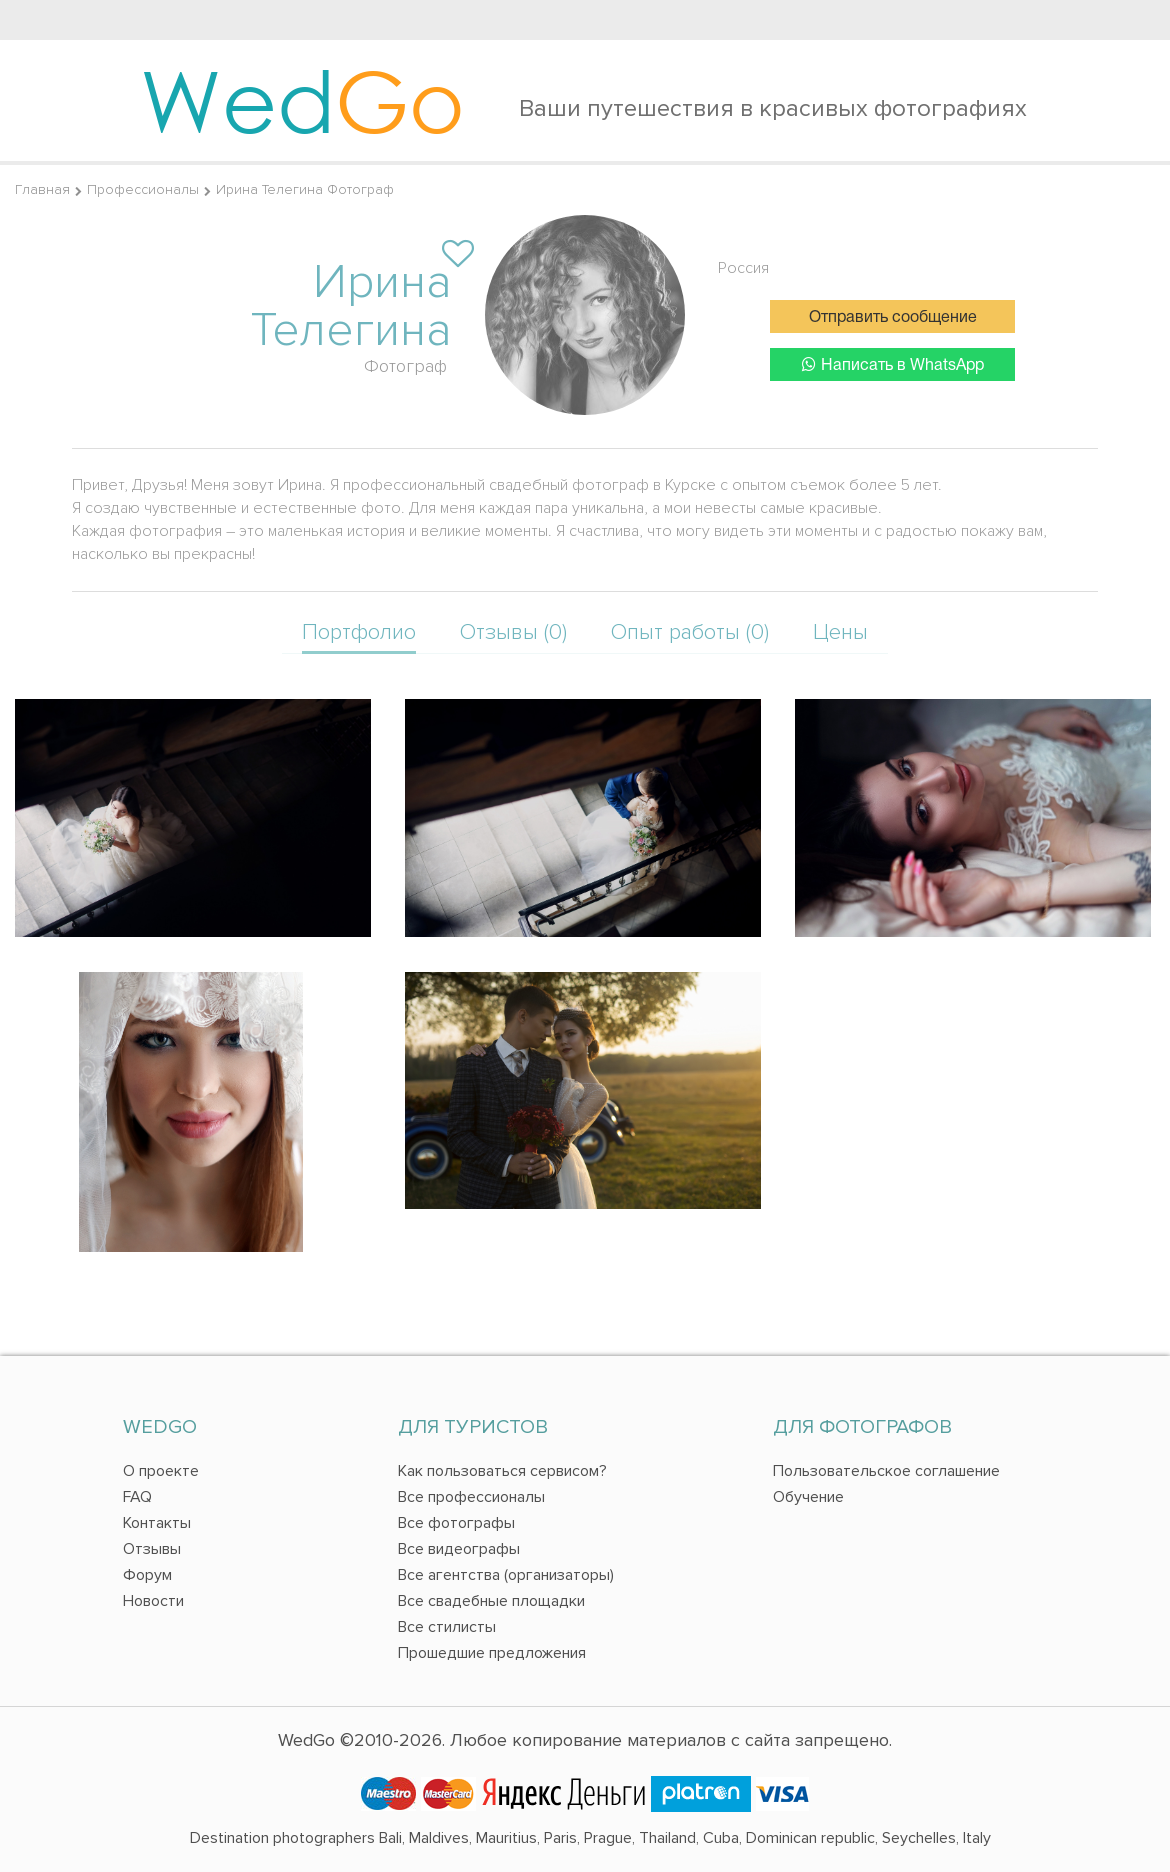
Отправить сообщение (893, 318)
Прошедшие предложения (492, 1653)
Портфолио (359, 632)
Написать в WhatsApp (893, 364)
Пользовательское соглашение (886, 1471)
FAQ (137, 1497)
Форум (147, 1575)
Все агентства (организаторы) (506, 1575)
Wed (302, 100)
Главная (42, 189)
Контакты (157, 1523)
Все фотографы (456, 1523)
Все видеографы (459, 1549)
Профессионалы (143, 189)
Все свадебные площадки (491, 1601)
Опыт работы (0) (690, 632)
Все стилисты (447, 1627)
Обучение (808, 1497)
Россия (743, 268)
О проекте (161, 1471)
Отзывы (152, 1549)
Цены (840, 632)
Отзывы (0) (513, 632)
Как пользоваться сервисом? (502, 1471)
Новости (153, 1601)
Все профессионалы (471, 1497)
